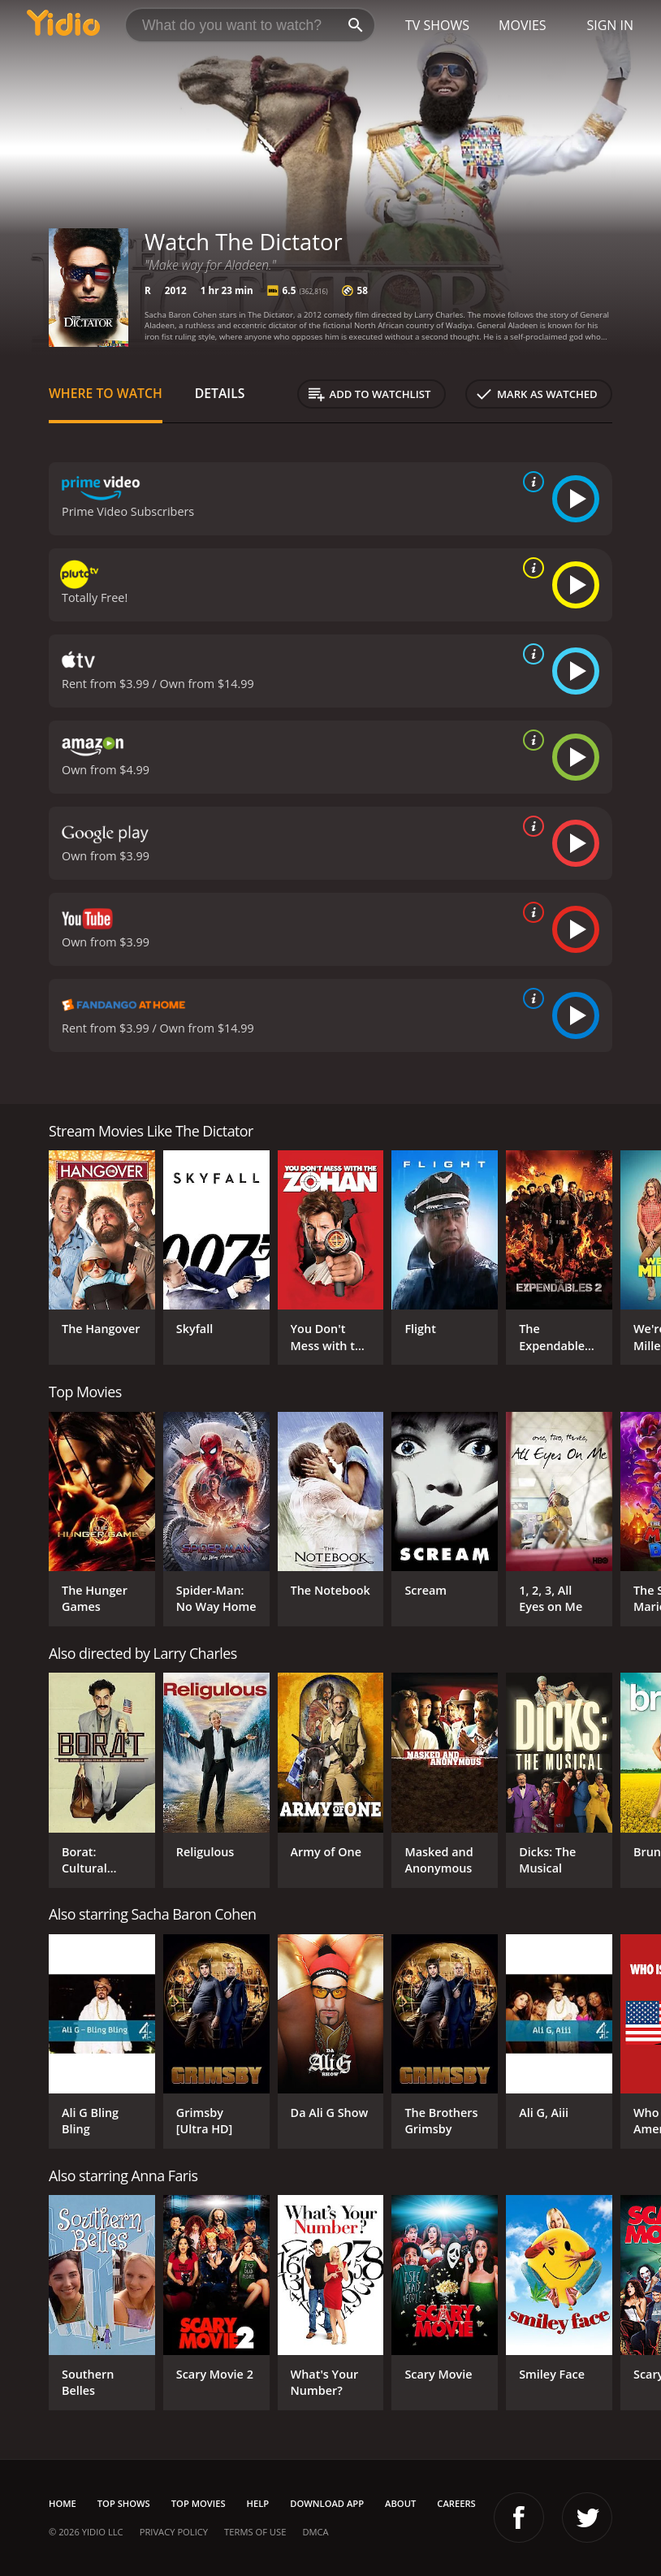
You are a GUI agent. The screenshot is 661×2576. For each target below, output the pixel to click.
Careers (456, 2503)
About (400, 2503)
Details (220, 393)
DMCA (315, 2532)
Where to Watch (105, 393)
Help (258, 2503)
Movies (523, 25)
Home (62, 2503)
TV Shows (437, 25)
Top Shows (123, 2503)
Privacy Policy (174, 2532)
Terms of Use (255, 2532)
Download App (327, 2503)
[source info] (530, 481)
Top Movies (198, 2503)
